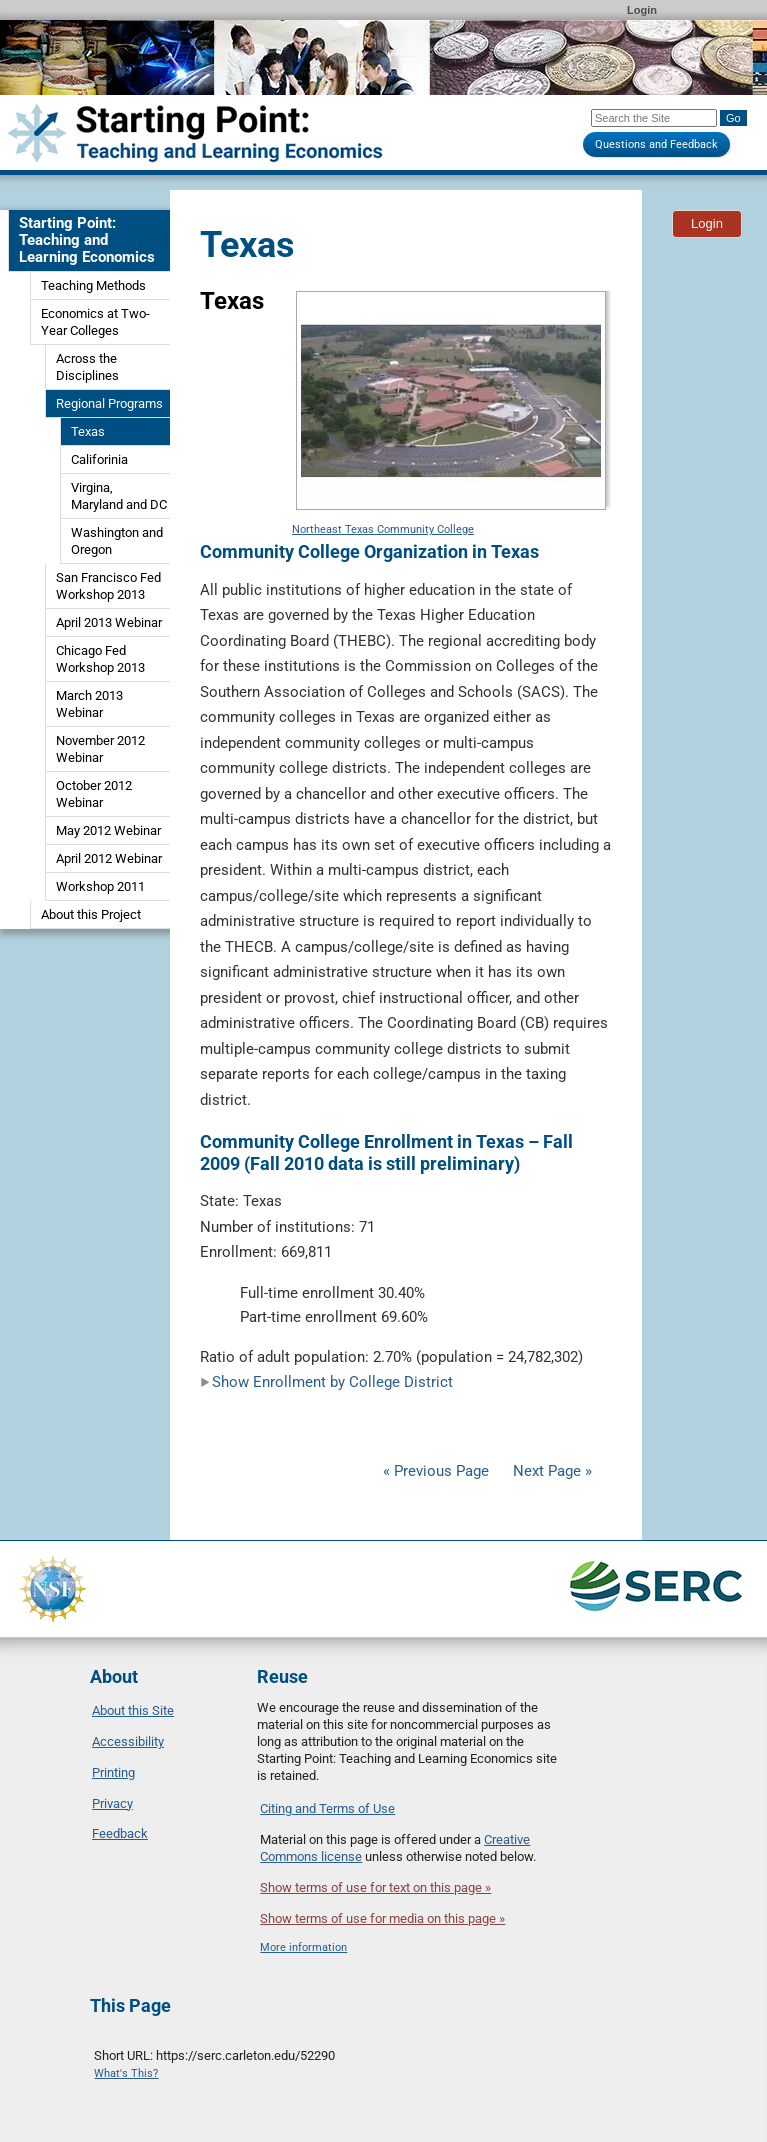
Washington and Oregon (117, 541)
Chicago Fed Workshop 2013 (100, 659)
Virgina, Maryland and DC (119, 496)
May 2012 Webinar (108, 830)
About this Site (133, 1710)
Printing (113, 1772)
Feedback (120, 1833)
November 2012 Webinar (100, 749)
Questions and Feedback (656, 144)
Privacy (112, 1803)
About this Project (91, 914)
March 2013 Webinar (89, 704)
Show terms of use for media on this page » (382, 1918)
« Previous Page (436, 1471)
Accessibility (128, 1741)
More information (303, 1947)
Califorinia (99, 459)
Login (642, 10)
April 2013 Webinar (109, 622)
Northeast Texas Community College (383, 529)
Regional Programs (109, 403)
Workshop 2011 (100, 886)
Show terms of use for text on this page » (375, 1887)
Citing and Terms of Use (327, 1808)
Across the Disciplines (87, 367)
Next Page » (550, 1471)
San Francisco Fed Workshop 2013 (108, 586)
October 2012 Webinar (94, 794)
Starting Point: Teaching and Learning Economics (87, 240)
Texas (88, 431)
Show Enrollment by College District (326, 1382)
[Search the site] (654, 118)
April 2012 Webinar (109, 858)
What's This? (126, 2073)
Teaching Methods (93, 285)
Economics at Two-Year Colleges (95, 322)
